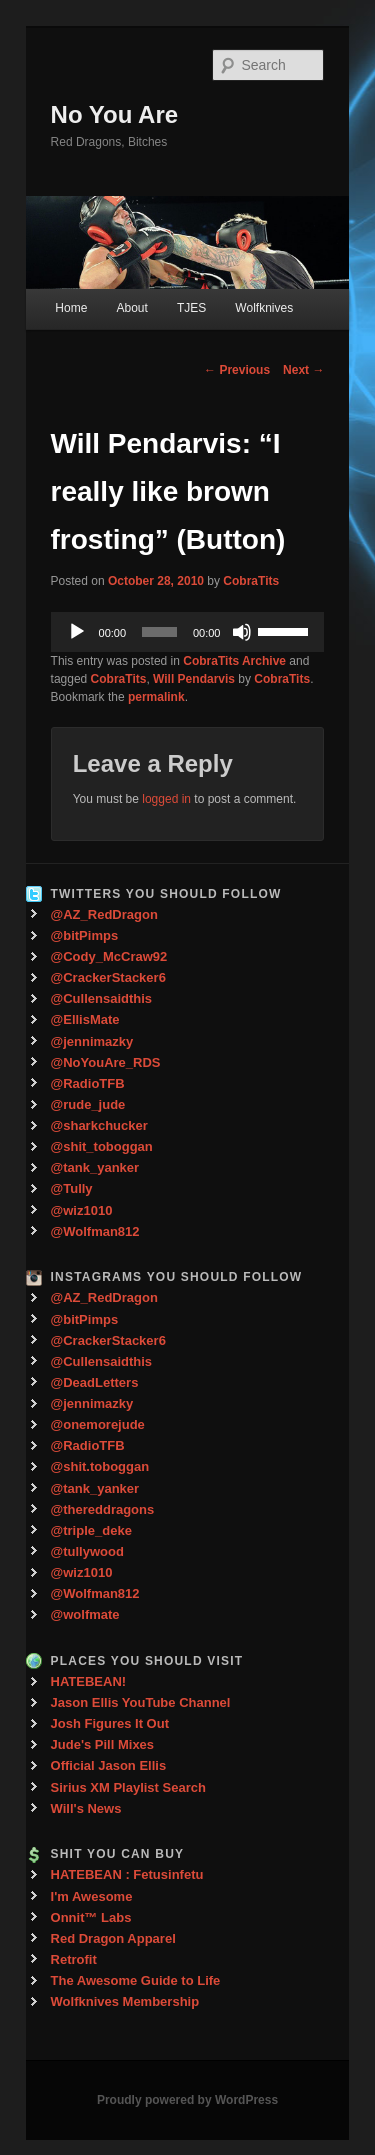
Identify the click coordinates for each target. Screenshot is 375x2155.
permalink (156, 697)
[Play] (77, 632)
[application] (188, 632)
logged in (166, 799)
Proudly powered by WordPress (187, 2100)
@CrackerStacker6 (108, 977)
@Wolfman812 (95, 1231)
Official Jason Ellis (109, 1765)
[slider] (159, 632)
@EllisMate (85, 1019)
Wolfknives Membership (125, 2001)
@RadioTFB (88, 1083)
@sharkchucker (99, 1125)
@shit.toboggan (100, 1466)
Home (71, 308)
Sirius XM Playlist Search (128, 1787)
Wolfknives (264, 308)
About (131, 308)
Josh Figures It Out (110, 1723)
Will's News (86, 1808)
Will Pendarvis (194, 679)
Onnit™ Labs (91, 1917)
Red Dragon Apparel (113, 1938)
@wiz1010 (82, 1210)
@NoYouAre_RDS (106, 1062)
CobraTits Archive (234, 661)
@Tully (72, 1188)
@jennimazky (92, 1041)
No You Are (115, 114)
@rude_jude (88, 1104)
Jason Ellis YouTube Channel (141, 1702)
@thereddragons (103, 1509)
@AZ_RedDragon (104, 914)
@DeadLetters (95, 1382)
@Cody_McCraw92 (109, 956)
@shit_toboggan (102, 1146)
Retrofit (74, 1959)
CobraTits (251, 581)
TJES (191, 308)
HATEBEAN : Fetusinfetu (127, 1874)
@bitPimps (85, 935)
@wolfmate (85, 1614)
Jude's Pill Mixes (103, 1744)
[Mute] (242, 632)
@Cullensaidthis (102, 998)
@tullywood (87, 1551)
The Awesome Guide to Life (136, 1980)
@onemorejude (98, 1424)
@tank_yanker (95, 1167)
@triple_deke (91, 1530)
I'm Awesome (92, 1896)
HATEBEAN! (89, 1681)
